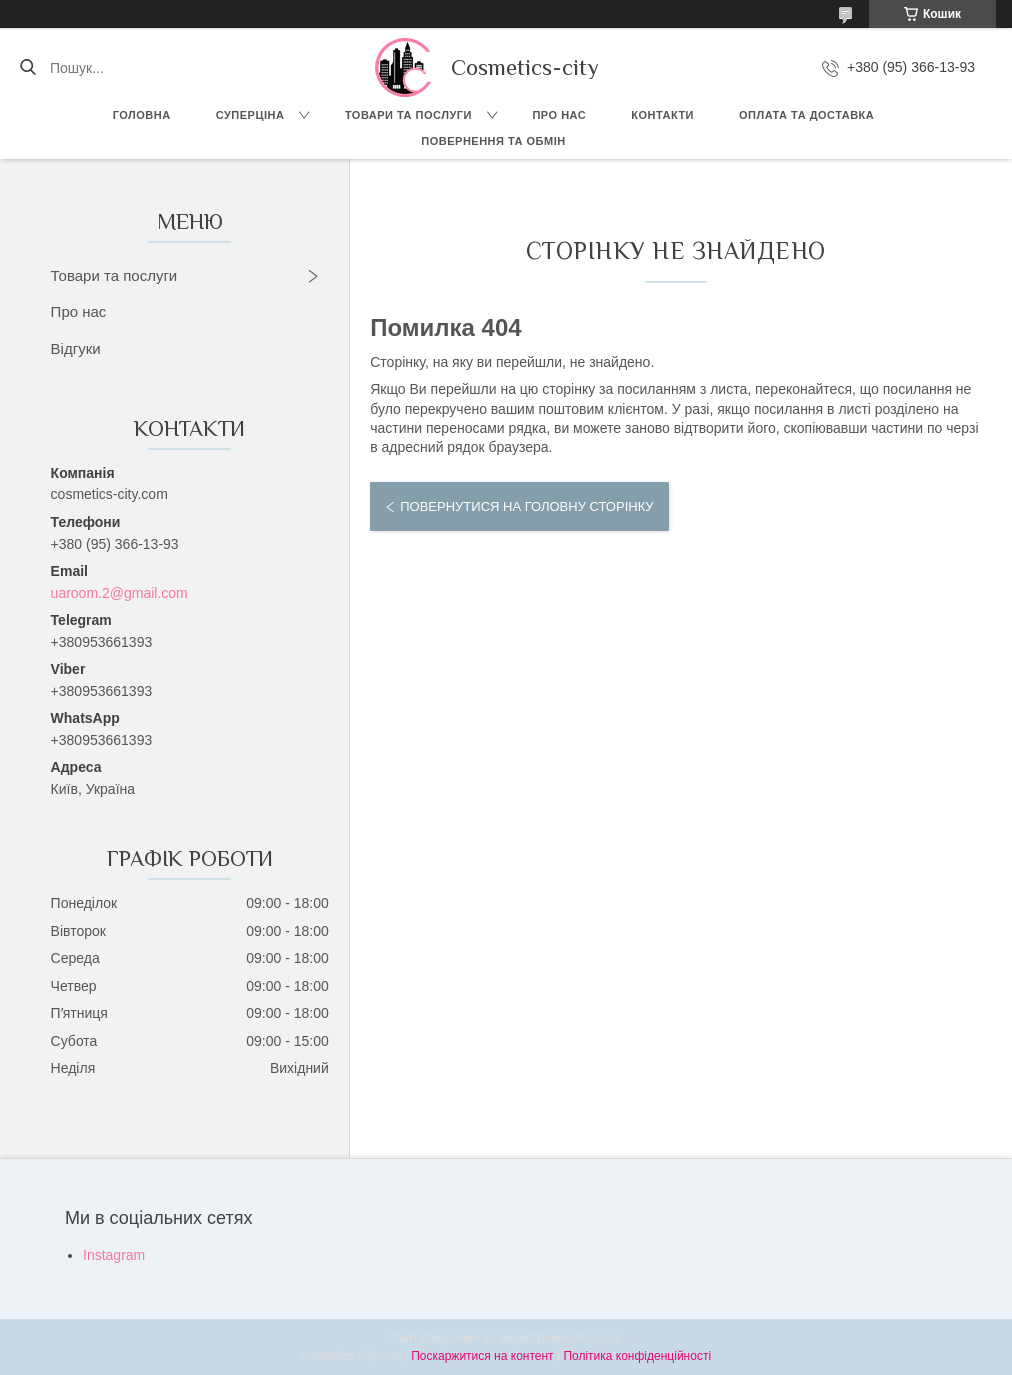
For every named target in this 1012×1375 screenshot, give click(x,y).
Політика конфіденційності (637, 1356)
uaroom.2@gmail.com (119, 593)
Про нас (559, 115)
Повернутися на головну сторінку (526, 506)
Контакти (662, 115)
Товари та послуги (408, 115)
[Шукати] (27, 68)
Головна (142, 115)
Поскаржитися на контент (482, 1356)
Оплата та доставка (806, 115)
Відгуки (76, 348)
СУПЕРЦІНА (250, 115)
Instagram (114, 1255)
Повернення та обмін (493, 141)
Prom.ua (599, 1338)
